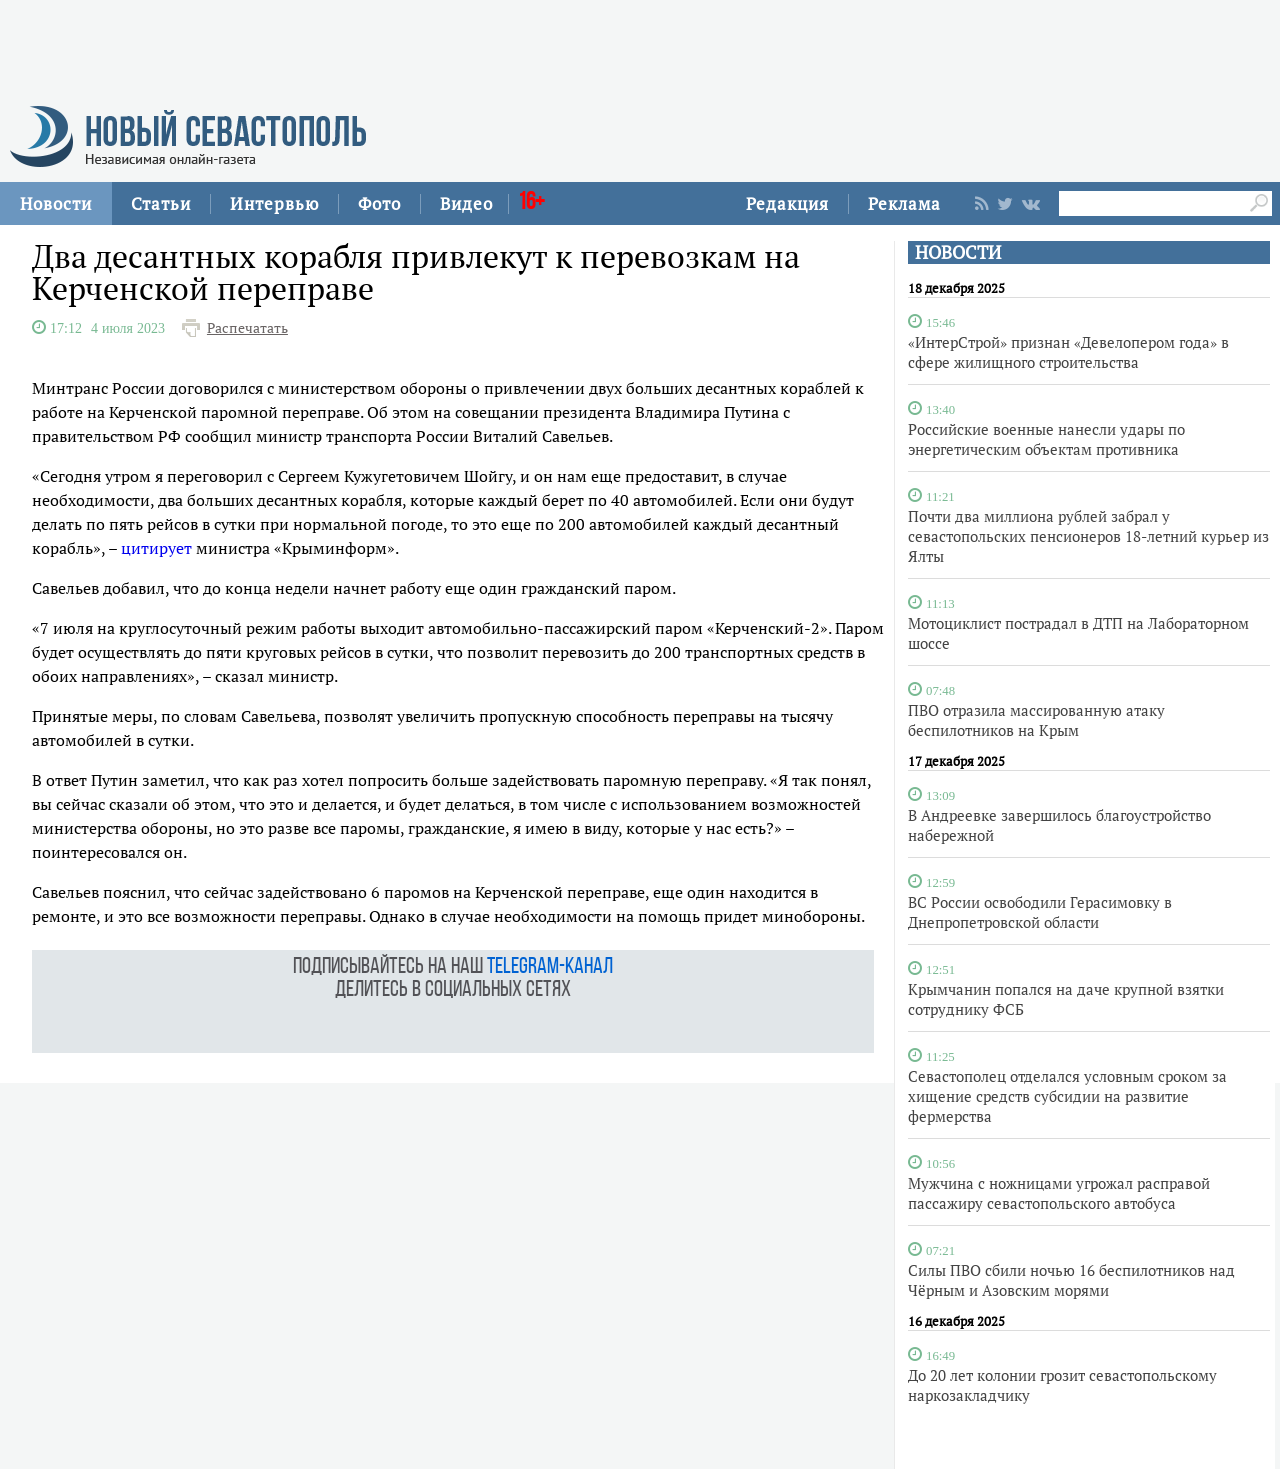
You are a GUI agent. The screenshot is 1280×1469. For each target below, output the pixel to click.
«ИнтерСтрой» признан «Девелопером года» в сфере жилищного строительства (1068, 352)
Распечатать (247, 328)
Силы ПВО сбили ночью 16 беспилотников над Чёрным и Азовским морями (1071, 1280)
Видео (466, 203)
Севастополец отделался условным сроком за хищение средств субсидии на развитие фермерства (1067, 1096)
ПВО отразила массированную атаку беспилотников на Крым (1036, 720)
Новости (56, 203)
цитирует (156, 548)
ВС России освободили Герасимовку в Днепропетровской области (1040, 912)
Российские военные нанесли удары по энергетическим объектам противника (1046, 439)
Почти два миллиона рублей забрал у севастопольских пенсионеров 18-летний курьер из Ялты (1088, 536)
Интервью (274, 203)
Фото (379, 203)
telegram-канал (550, 967)
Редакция (787, 203)
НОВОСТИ (958, 252)
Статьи (161, 203)
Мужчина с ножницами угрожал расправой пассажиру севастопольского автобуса (1059, 1193)
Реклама (904, 203)
